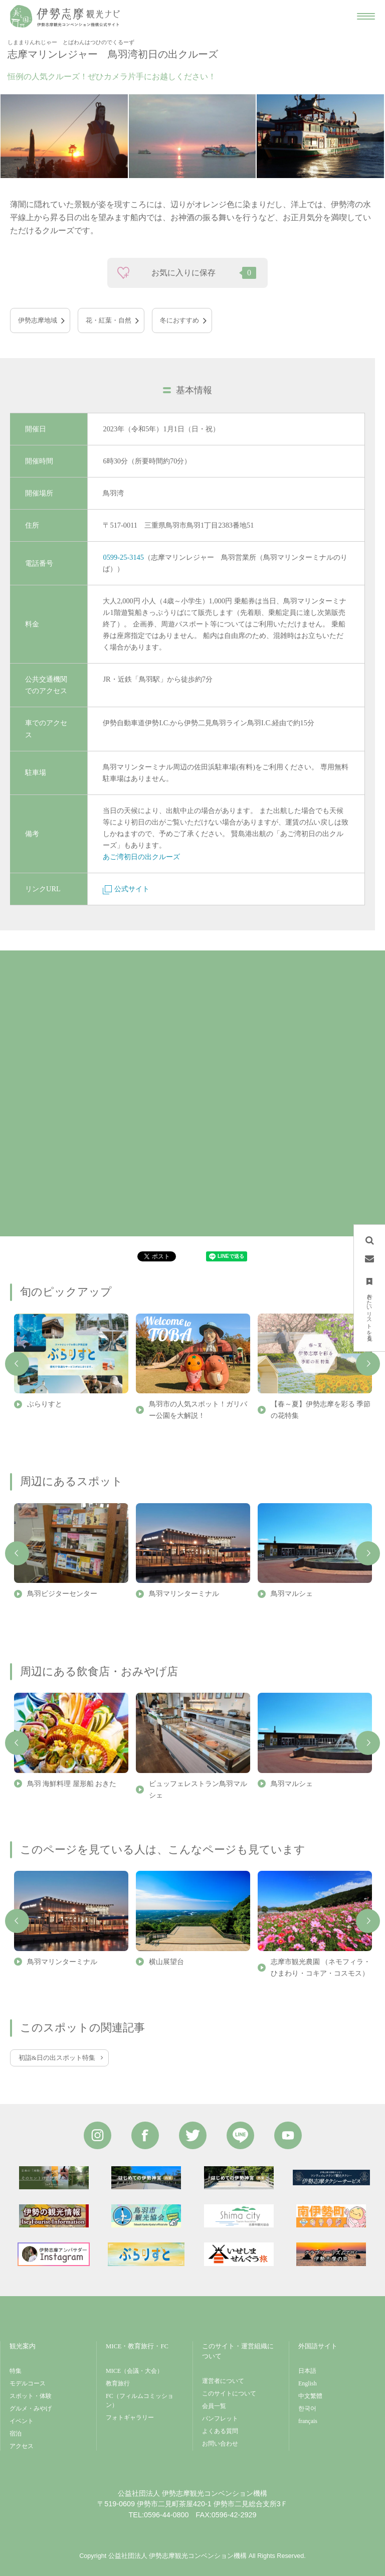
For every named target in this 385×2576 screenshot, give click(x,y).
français (307, 2421)
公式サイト (126, 889)
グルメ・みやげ (31, 2408)
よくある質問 (220, 2431)
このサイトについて (229, 2393)
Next (368, 1364)
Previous (17, 1364)
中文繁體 (310, 2395)
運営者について (223, 2380)
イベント (22, 2421)
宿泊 (16, 2433)
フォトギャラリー (130, 2417)
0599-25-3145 (123, 557)
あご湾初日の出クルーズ (141, 857)
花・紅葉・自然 (108, 320)
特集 (16, 2370)
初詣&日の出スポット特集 (57, 2057)
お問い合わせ (220, 2443)
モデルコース (28, 2383)
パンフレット (220, 2418)
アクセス (22, 2446)
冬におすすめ (179, 320)
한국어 (307, 2408)
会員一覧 (214, 2405)
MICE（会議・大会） (134, 2370)
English (307, 2383)
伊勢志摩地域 (37, 320)
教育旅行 (118, 2383)
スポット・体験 (31, 2395)
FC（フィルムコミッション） (139, 2400)
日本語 (307, 2370)
